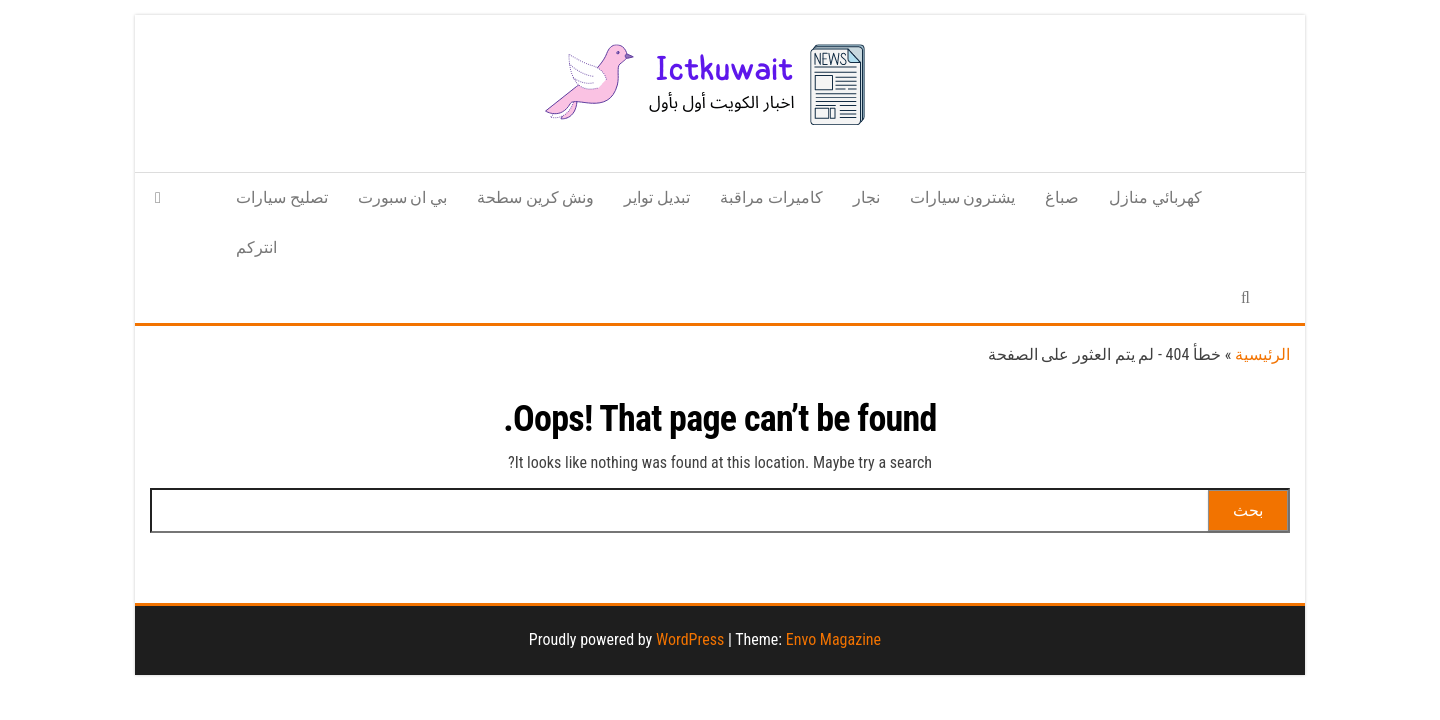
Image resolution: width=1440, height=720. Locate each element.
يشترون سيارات (963, 197)
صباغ (1062, 197)
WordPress (690, 639)
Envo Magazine (833, 639)
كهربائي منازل (1155, 197)
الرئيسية (1262, 354)
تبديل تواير (657, 197)
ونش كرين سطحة (535, 197)
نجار (866, 197)
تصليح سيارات (282, 197)
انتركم (256, 247)
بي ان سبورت (402, 197)
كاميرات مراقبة (771, 197)
